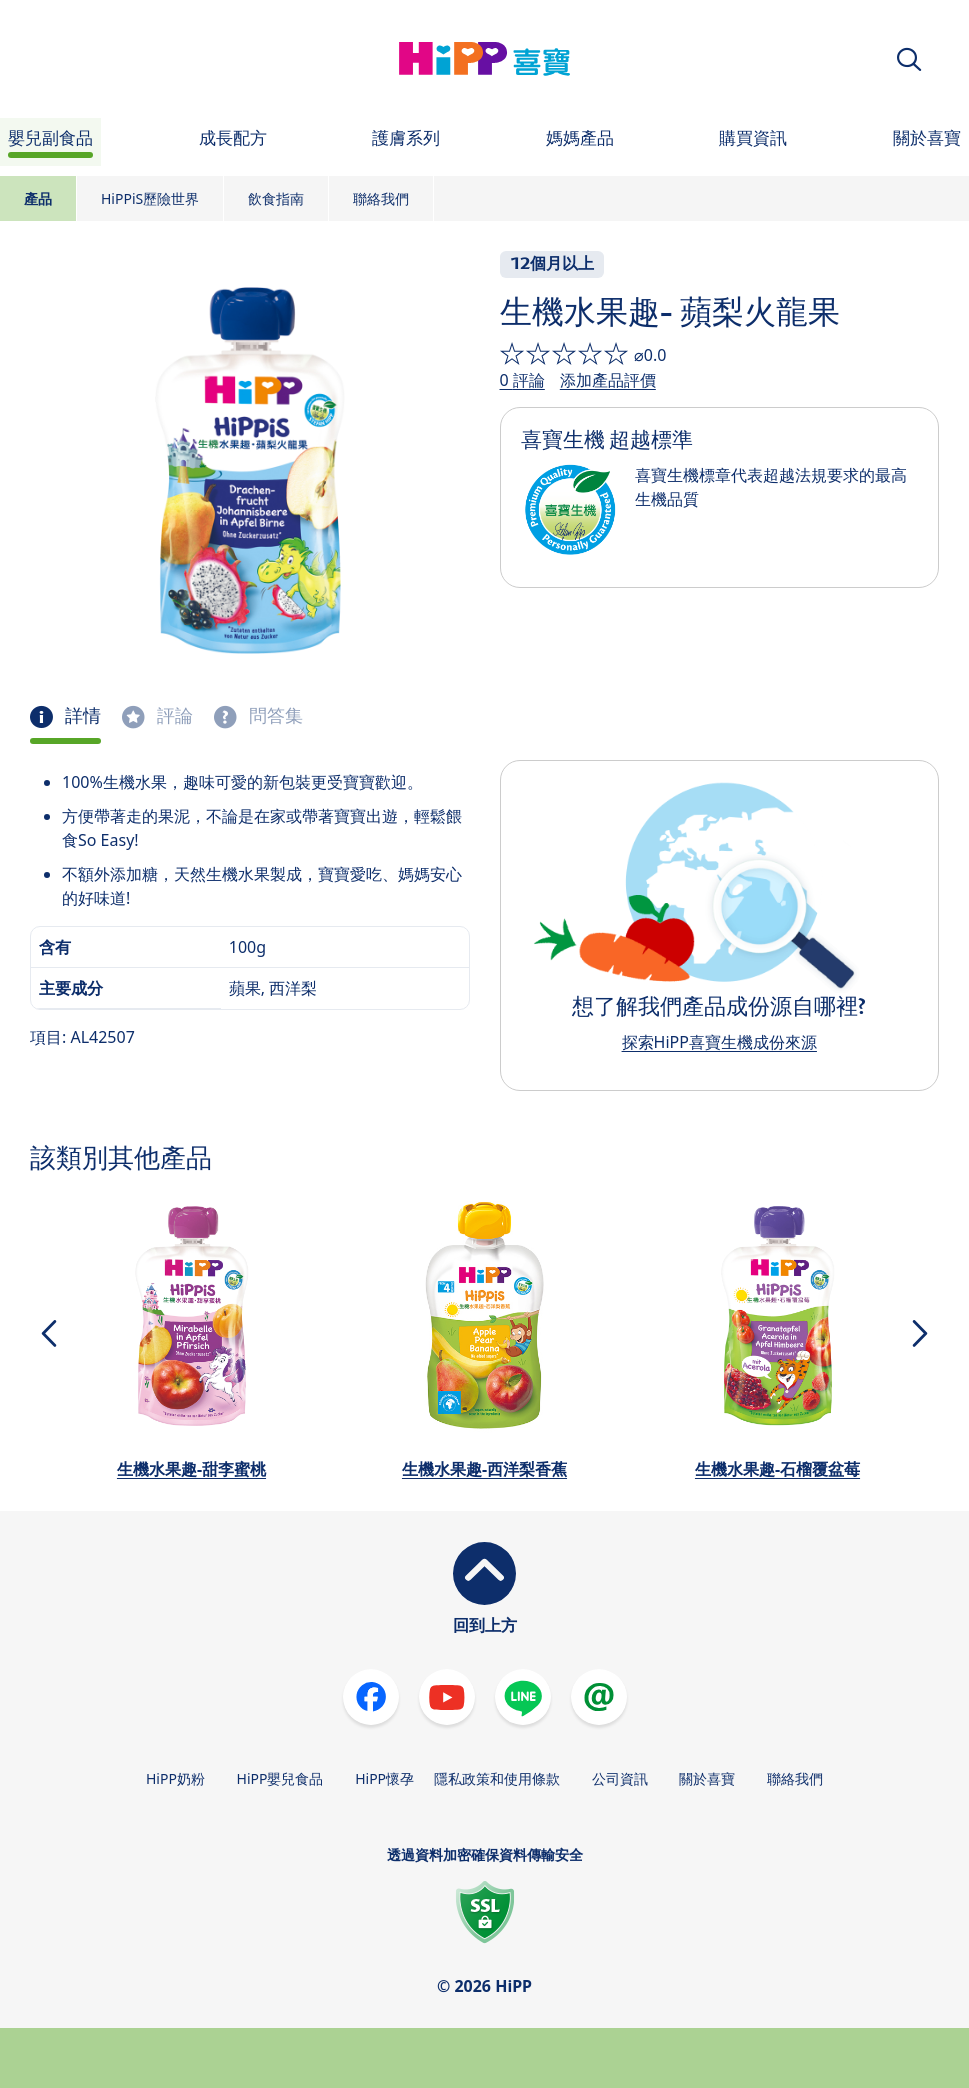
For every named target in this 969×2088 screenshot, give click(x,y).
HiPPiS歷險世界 (150, 198)
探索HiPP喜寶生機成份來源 (719, 1042)
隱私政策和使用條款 (497, 1778)
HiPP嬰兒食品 (280, 1778)
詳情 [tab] (81, 716)
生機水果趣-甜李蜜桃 (191, 1469)
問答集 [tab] (274, 716)
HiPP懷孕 (384, 1778)
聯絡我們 (381, 198)
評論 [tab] (173, 716)
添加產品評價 (608, 380)
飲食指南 (276, 198)
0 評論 (522, 380)
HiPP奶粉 (175, 1778)
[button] (909, 59)
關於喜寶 (707, 1778)
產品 (38, 198)
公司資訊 (620, 1778)
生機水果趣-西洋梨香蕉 (484, 1469)
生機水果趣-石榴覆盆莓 (777, 1469)
